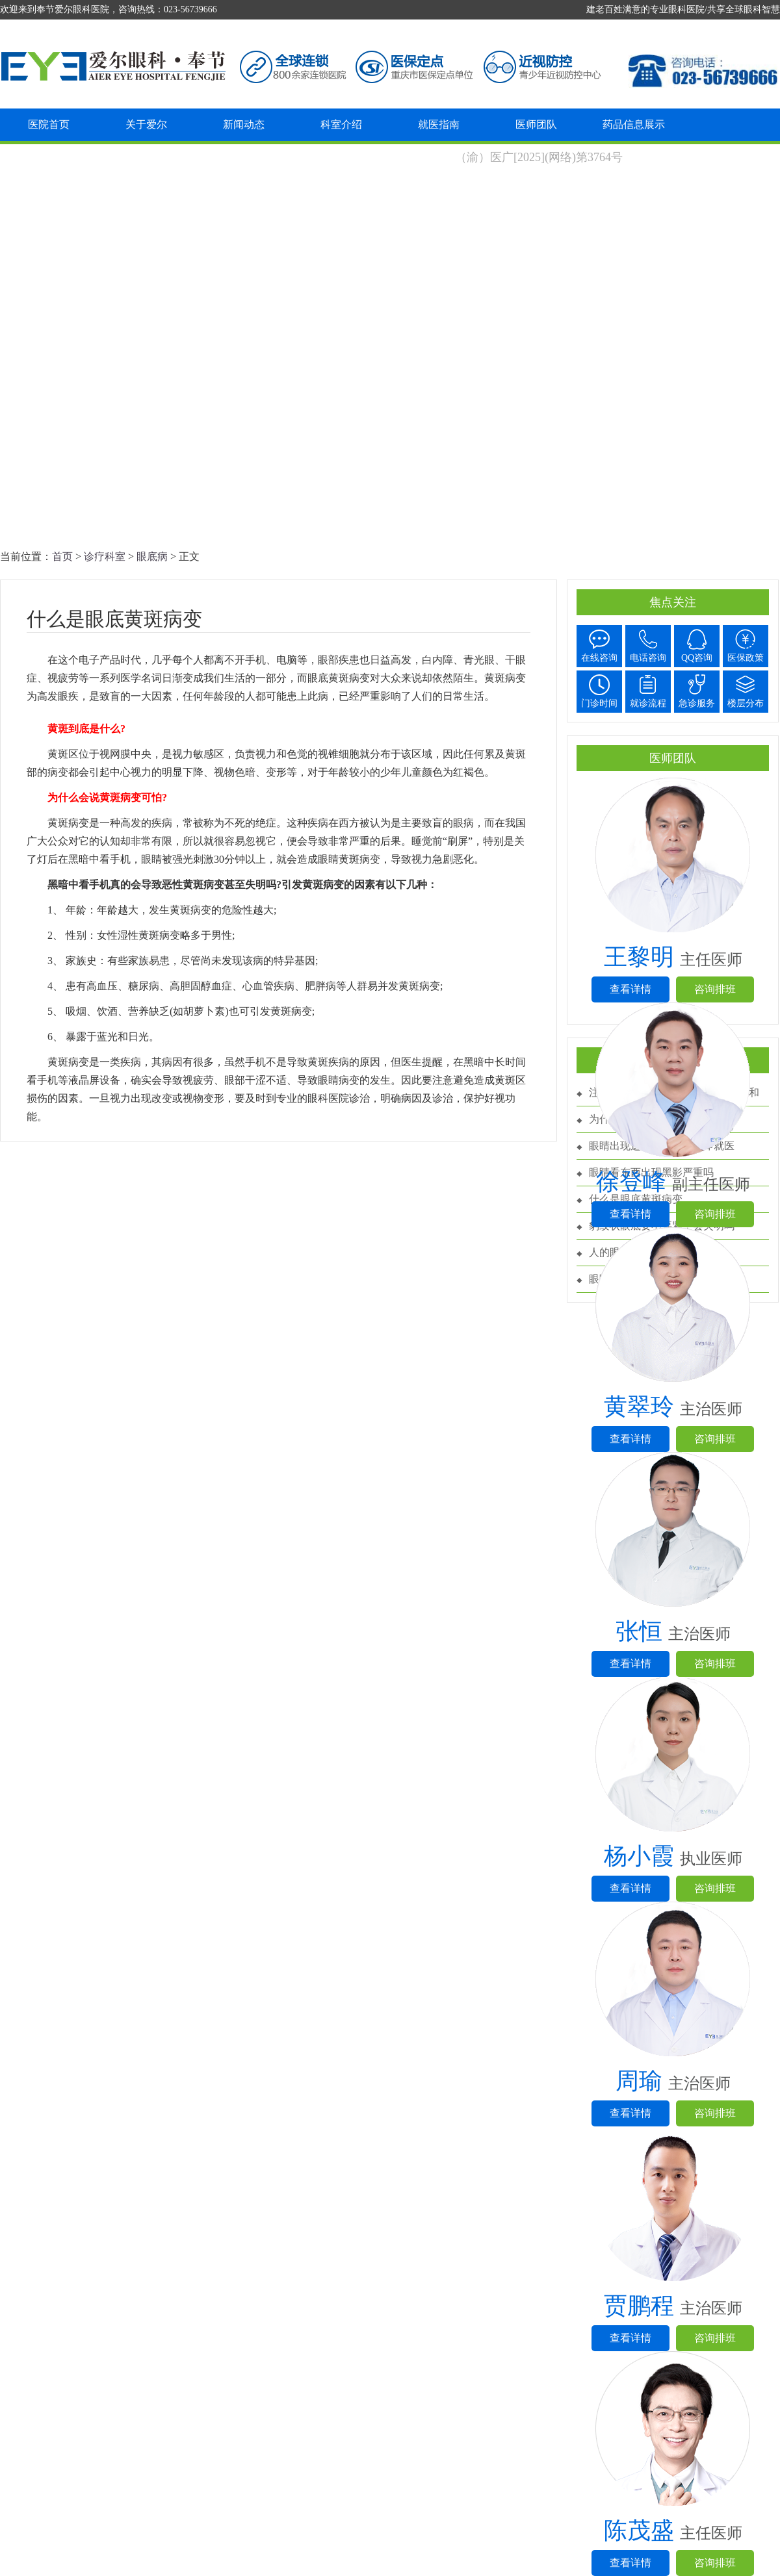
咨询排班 (715, 989)
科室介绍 (341, 124)
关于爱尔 (146, 124)
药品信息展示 (634, 124)
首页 (62, 556)
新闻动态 (244, 124)
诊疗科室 (104, 556)
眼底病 (152, 556)
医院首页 (49, 124)
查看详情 (630, 989)
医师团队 (536, 124)
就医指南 (439, 124)
